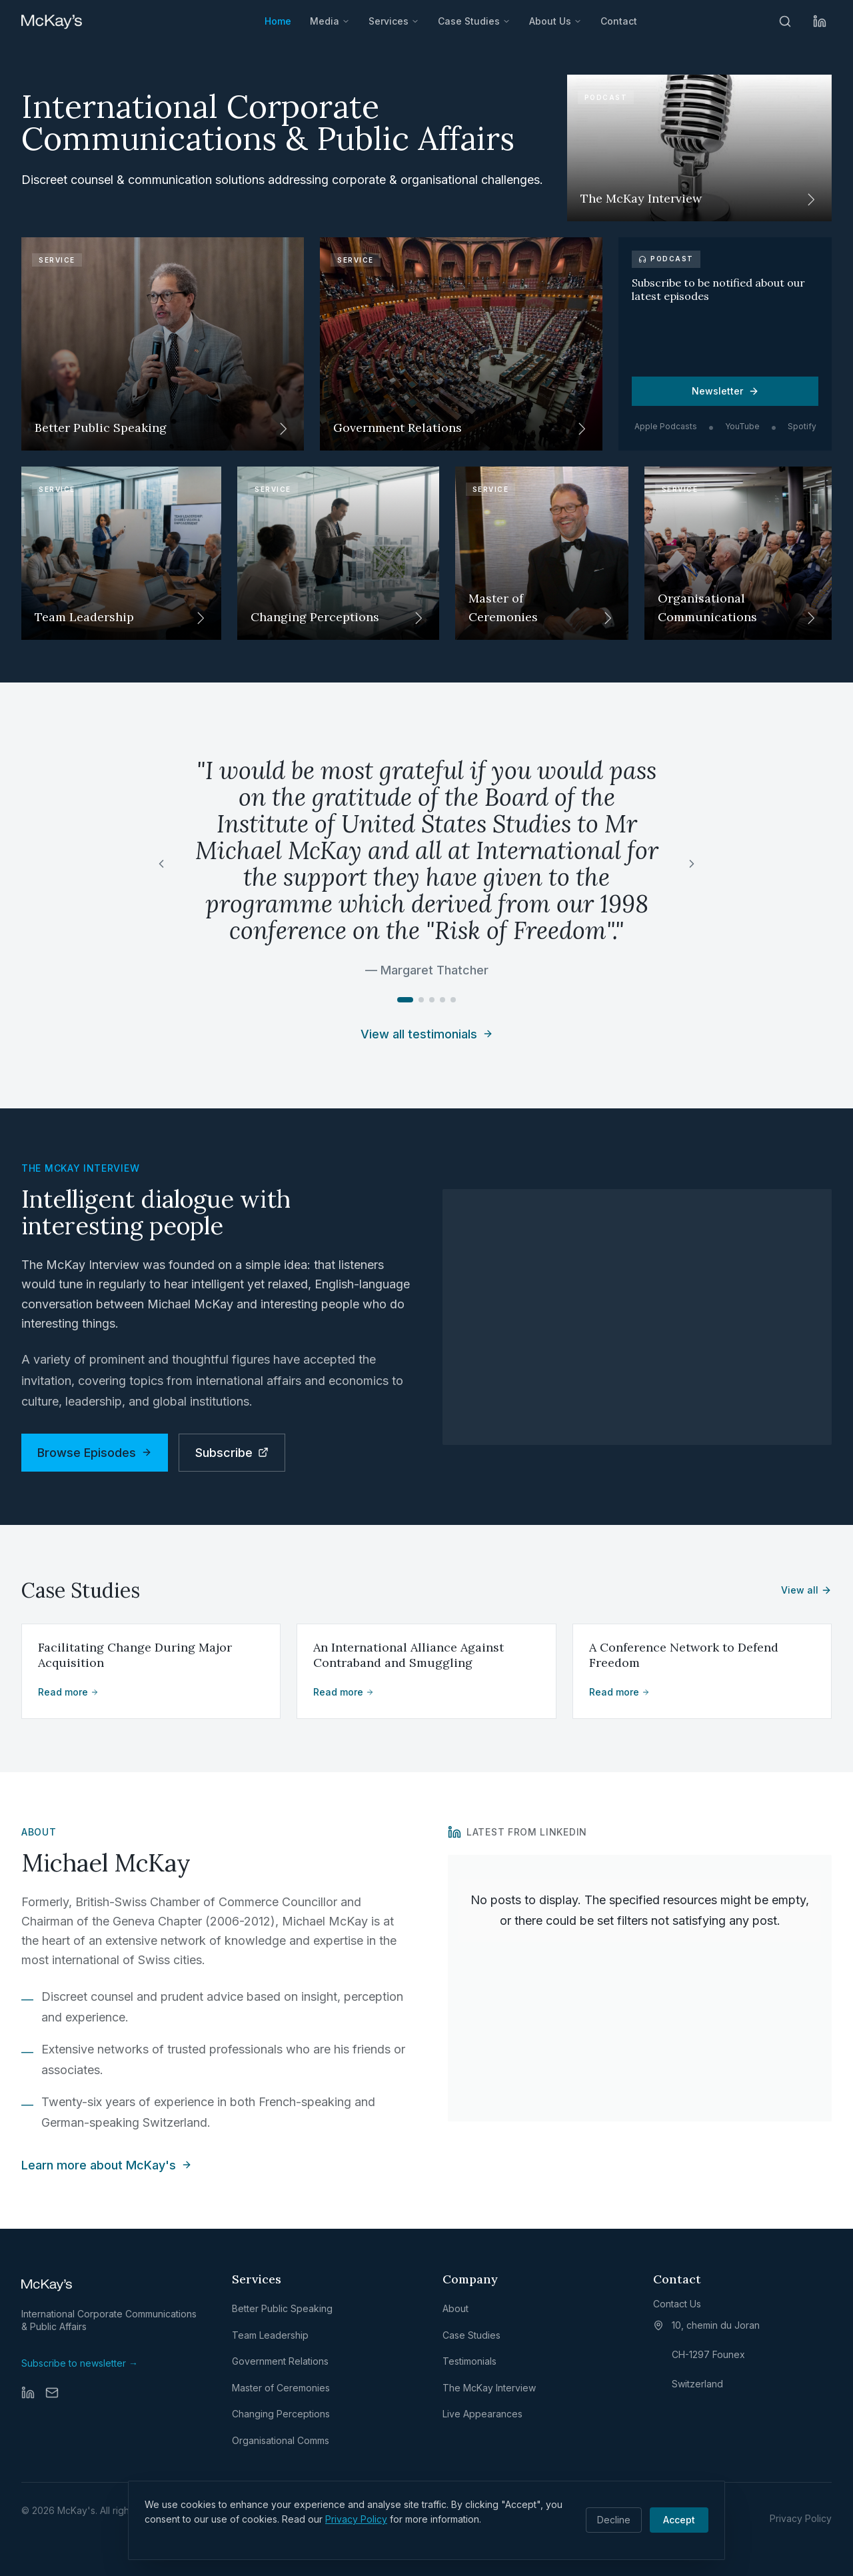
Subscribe (232, 1453)
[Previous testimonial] (161, 864)
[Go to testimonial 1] (405, 999)
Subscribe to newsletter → (79, 2363)
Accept (679, 2519)
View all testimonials (427, 1034)
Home (278, 21)
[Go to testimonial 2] (421, 999)
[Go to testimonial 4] (442, 999)
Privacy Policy (356, 2519)
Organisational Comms (280, 2440)
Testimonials (469, 2361)
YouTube (742, 426)
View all (806, 1590)
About (455, 2308)
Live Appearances (482, 2413)
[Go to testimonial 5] (453, 999)
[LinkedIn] (820, 21)
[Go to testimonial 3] (431, 999)
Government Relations (280, 2361)
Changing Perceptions (281, 2413)
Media (330, 21)
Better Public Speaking (282, 2308)
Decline (613, 2519)
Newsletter (725, 391)
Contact (618, 21)
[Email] (52, 2392)
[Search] (785, 21)
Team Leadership (270, 2335)
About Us (555, 21)
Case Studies (474, 21)
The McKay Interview (489, 2387)
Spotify (802, 426)
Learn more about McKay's (106, 2165)
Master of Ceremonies (281, 2387)
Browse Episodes (94, 1453)
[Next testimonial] (692, 864)
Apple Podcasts (665, 426)
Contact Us (677, 2303)
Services (394, 21)
